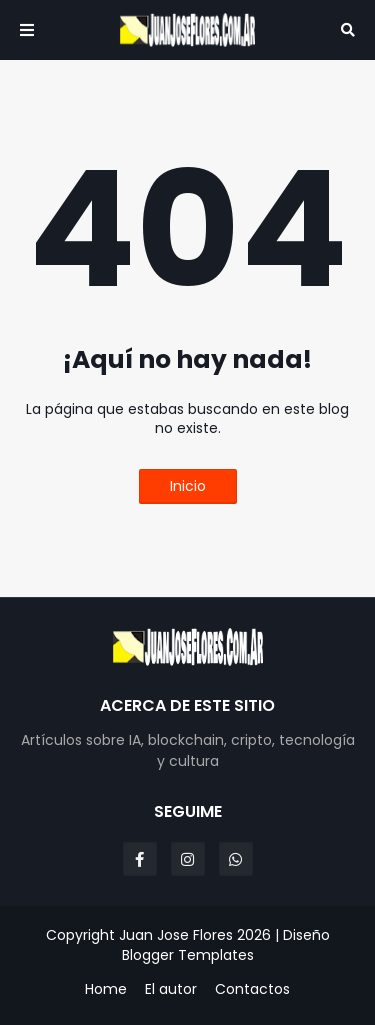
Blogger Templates (188, 955)
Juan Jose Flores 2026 (195, 935)
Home (106, 989)
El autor (171, 989)
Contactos (252, 989)
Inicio (188, 486)
